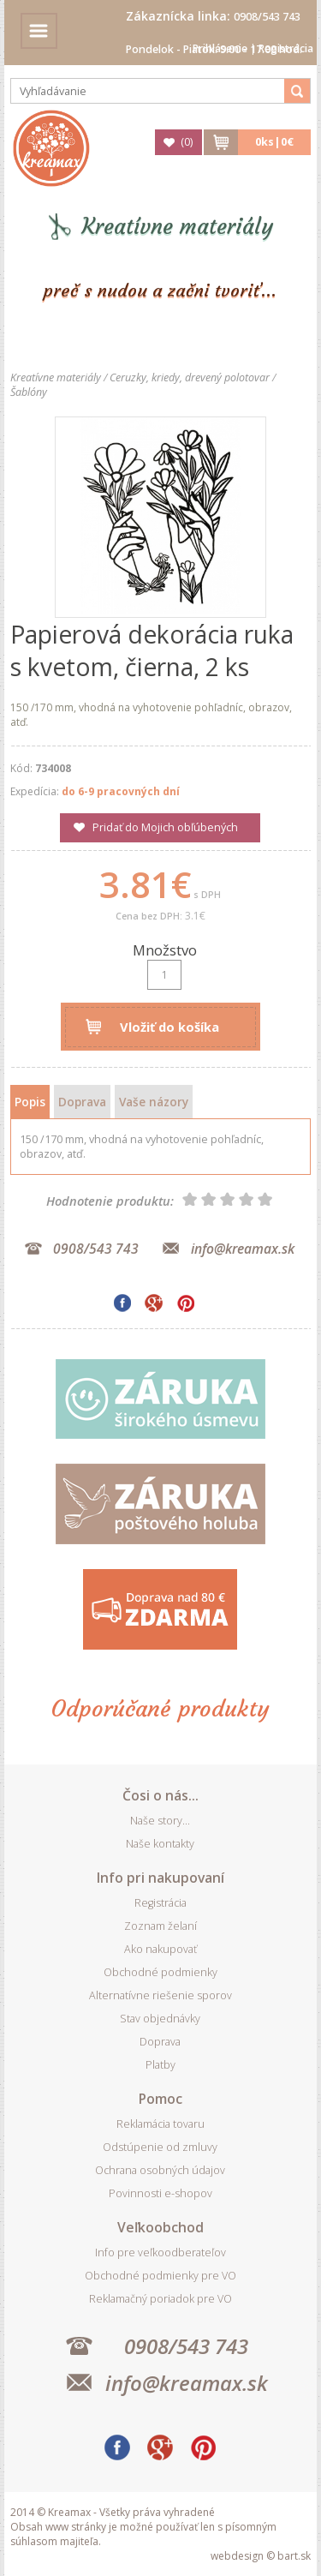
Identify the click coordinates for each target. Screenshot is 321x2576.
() (187, 142)
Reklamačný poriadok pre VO (160, 2298)
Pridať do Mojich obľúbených (165, 827)
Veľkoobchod (160, 2227)
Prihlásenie (220, 48)
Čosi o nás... (160, 1795)
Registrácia (286, 48)
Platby (160, 2065)
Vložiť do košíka (169, 1026)
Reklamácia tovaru (160, 2124)
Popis (30, 1101)
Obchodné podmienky (160, 1972)
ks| (274, 142)
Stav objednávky (160, 2018)
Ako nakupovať (160, 1949)
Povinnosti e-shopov (160, 2193)
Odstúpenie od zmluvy (160, 2147)
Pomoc (160, 2098)
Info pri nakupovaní (160, 1877)
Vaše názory (153, 1101)
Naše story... (160, 1820)
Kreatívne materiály (177, 226)
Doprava (82, 1101)
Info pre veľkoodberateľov (160, 2252)
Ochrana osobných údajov (160, 2170)
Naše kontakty (160, 1843)
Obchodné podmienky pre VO (160, 2275)
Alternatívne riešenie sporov (160, 1995)
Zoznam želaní (160, 1926)
